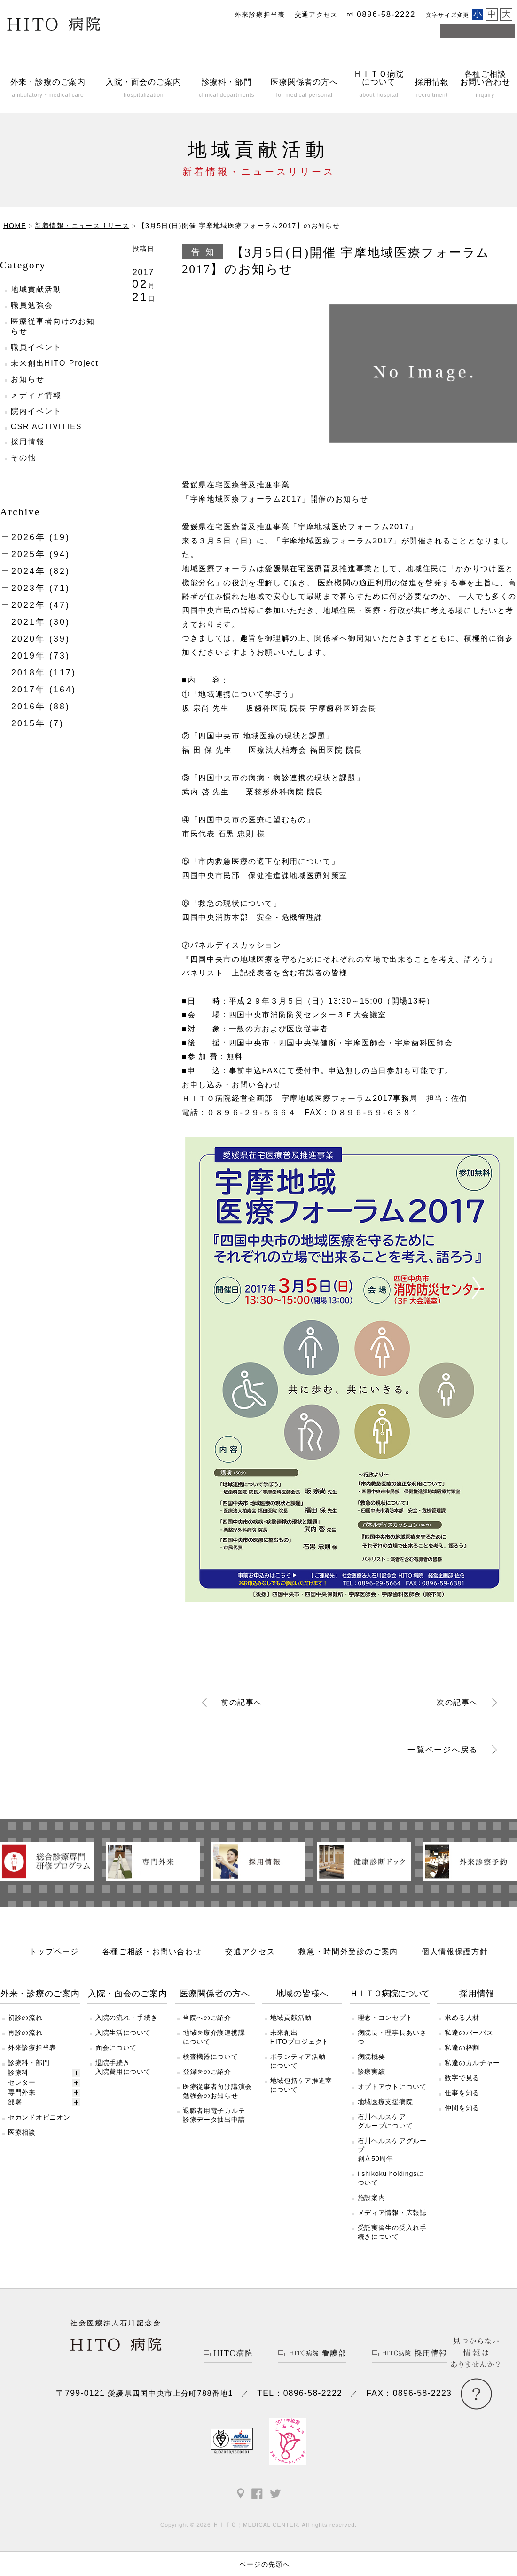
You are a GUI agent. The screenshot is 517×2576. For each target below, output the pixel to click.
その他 (23, 458)
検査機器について (210, 2056)
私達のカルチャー (472, 2062)
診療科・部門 (28, 2062)
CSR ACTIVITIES (46, 427)
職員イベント (36, 347)
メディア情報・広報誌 (392, 2212)
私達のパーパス (469, 2032)
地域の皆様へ (302, 1993)
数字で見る (462, 2077)
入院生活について (123, 2032)
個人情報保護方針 (455, 1951)
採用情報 (28, 442)
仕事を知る (462, 2093)
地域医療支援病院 (385, 2101)
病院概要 (371, 2056)
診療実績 (371, 2071)
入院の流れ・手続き (126, 2017)
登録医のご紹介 (207, 2071)
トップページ (54, 1951)
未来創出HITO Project (55, 363)
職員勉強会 (32, 305)
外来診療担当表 (260, 14)
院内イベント (36, 411)
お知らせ (28, 379)
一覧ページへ (442, 1749)
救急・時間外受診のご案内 (348, 1951)
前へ (241, 1702)
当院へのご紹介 (207, 2017)
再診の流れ (25, 2032)
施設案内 (371, 2197)
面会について (116, 2047)
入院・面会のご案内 (127, 1993)
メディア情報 (36, 395)
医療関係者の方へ (215, 1993)
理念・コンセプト (385, 2017)
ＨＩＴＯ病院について (389, 1993)
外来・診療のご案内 (40, 1993)
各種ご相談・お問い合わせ (152, 1951)
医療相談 (22, 2132)
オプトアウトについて (392, 2086)
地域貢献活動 (36, 289)
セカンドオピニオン (39, 2117)
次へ (457, 1702)
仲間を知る (462, 2108)
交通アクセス (316, 14)
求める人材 (462, 2017)
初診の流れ (25, 2017)
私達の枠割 (462, 2047)
